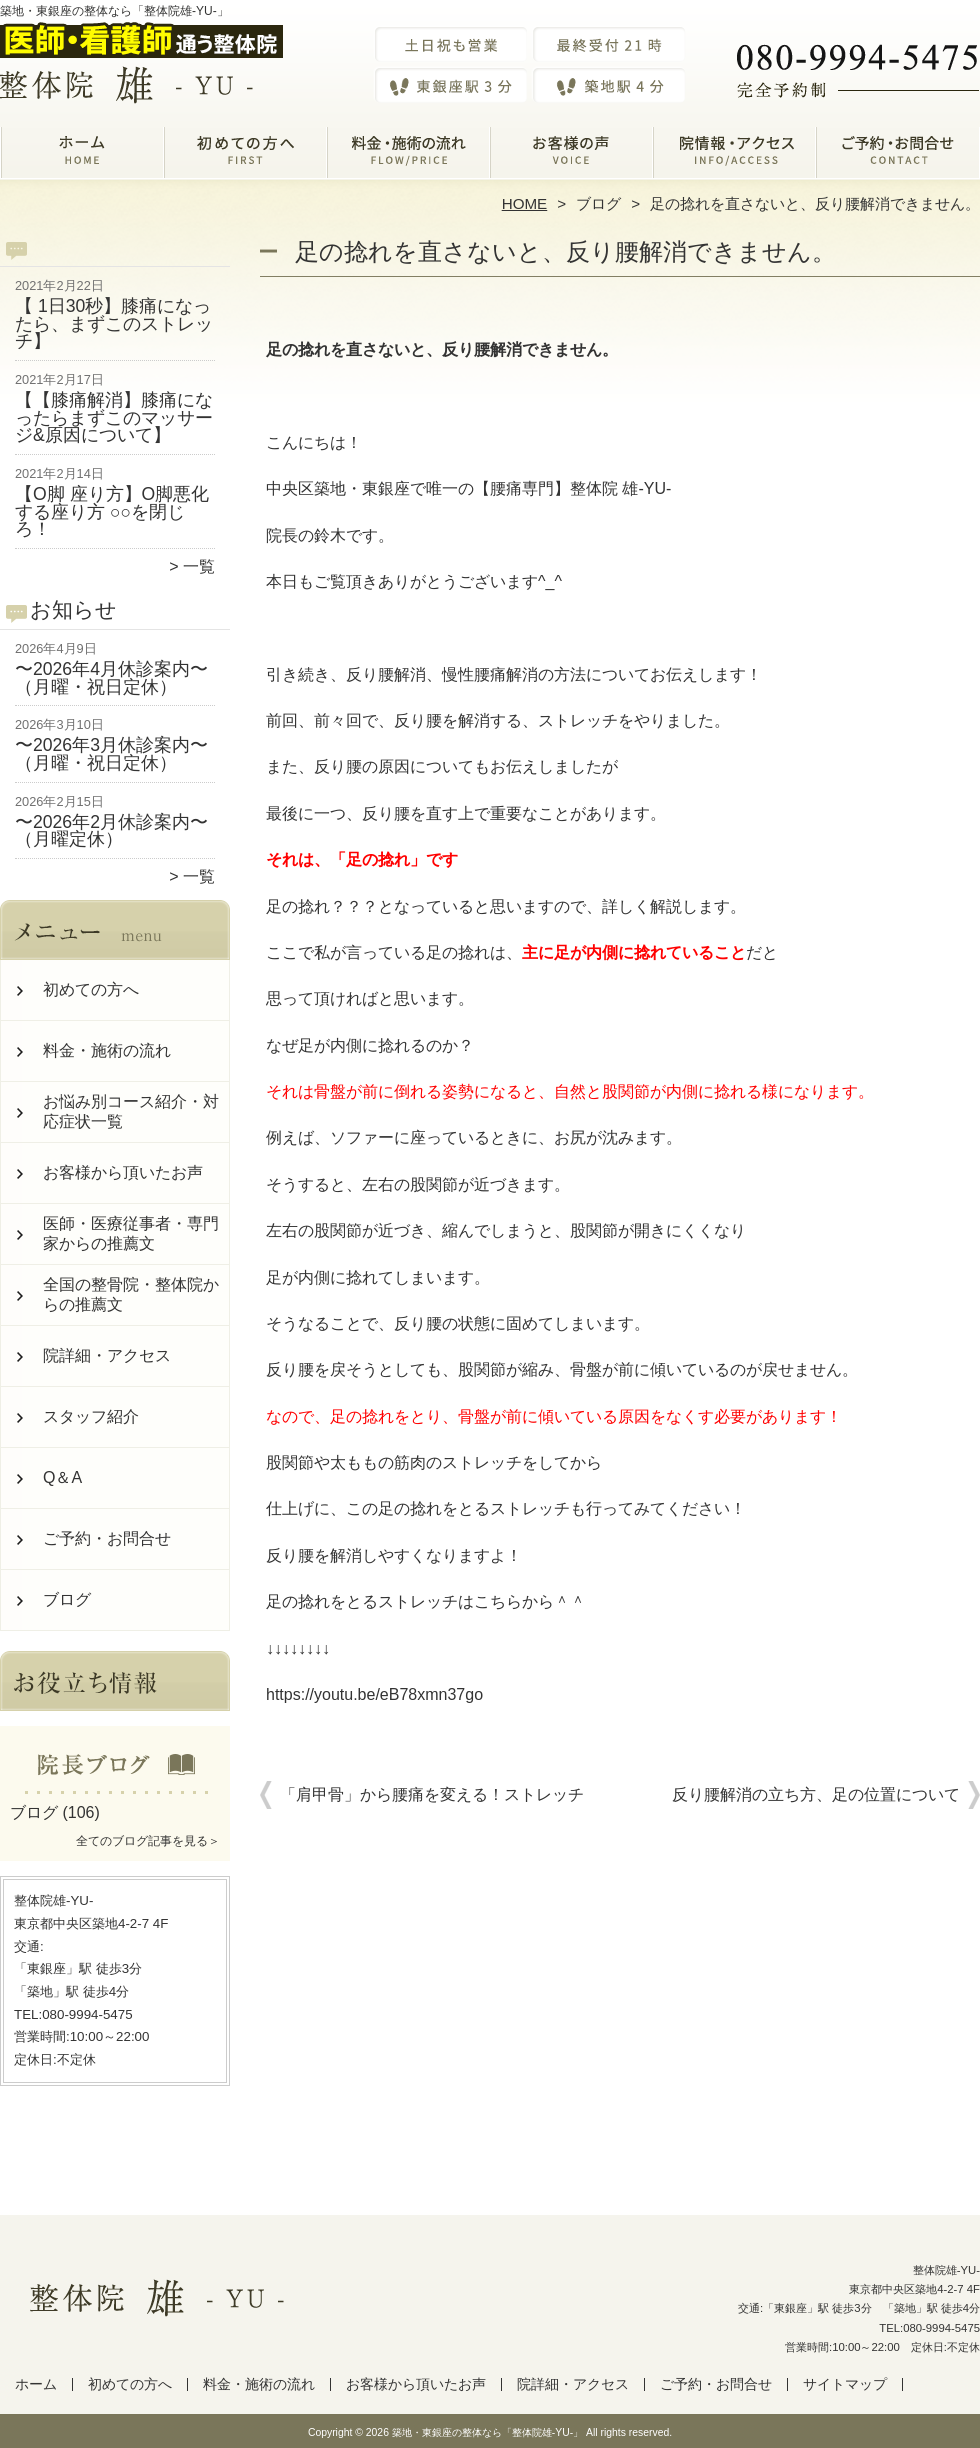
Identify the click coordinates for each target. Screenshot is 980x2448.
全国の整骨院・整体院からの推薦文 (131, 1294)
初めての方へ (245, 156)
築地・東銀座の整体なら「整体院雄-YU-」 (487, 2432)
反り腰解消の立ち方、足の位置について (816, 1794)
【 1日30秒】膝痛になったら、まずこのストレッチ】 (114, 323)
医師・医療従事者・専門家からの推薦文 (131, 1233)
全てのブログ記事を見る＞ (148, 1841)
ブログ (598, 203)
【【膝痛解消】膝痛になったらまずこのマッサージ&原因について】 (114, 417)
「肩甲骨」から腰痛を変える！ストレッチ (432, 1794)
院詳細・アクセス (734, 156)
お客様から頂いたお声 (571, 156)
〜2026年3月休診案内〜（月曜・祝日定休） (111, 754)
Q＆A (62, 1477)
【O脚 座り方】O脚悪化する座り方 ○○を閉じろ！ (112, 511)
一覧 (199, 566)
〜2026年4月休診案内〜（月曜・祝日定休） (111, 678)
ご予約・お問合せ (898, 156)
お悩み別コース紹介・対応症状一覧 (131, 1111)
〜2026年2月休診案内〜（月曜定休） (111, 831)
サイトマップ (845, 2384)
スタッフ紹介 (91, 1416)
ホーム (82, 156)
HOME (525, 203)
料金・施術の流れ (408, 156)
